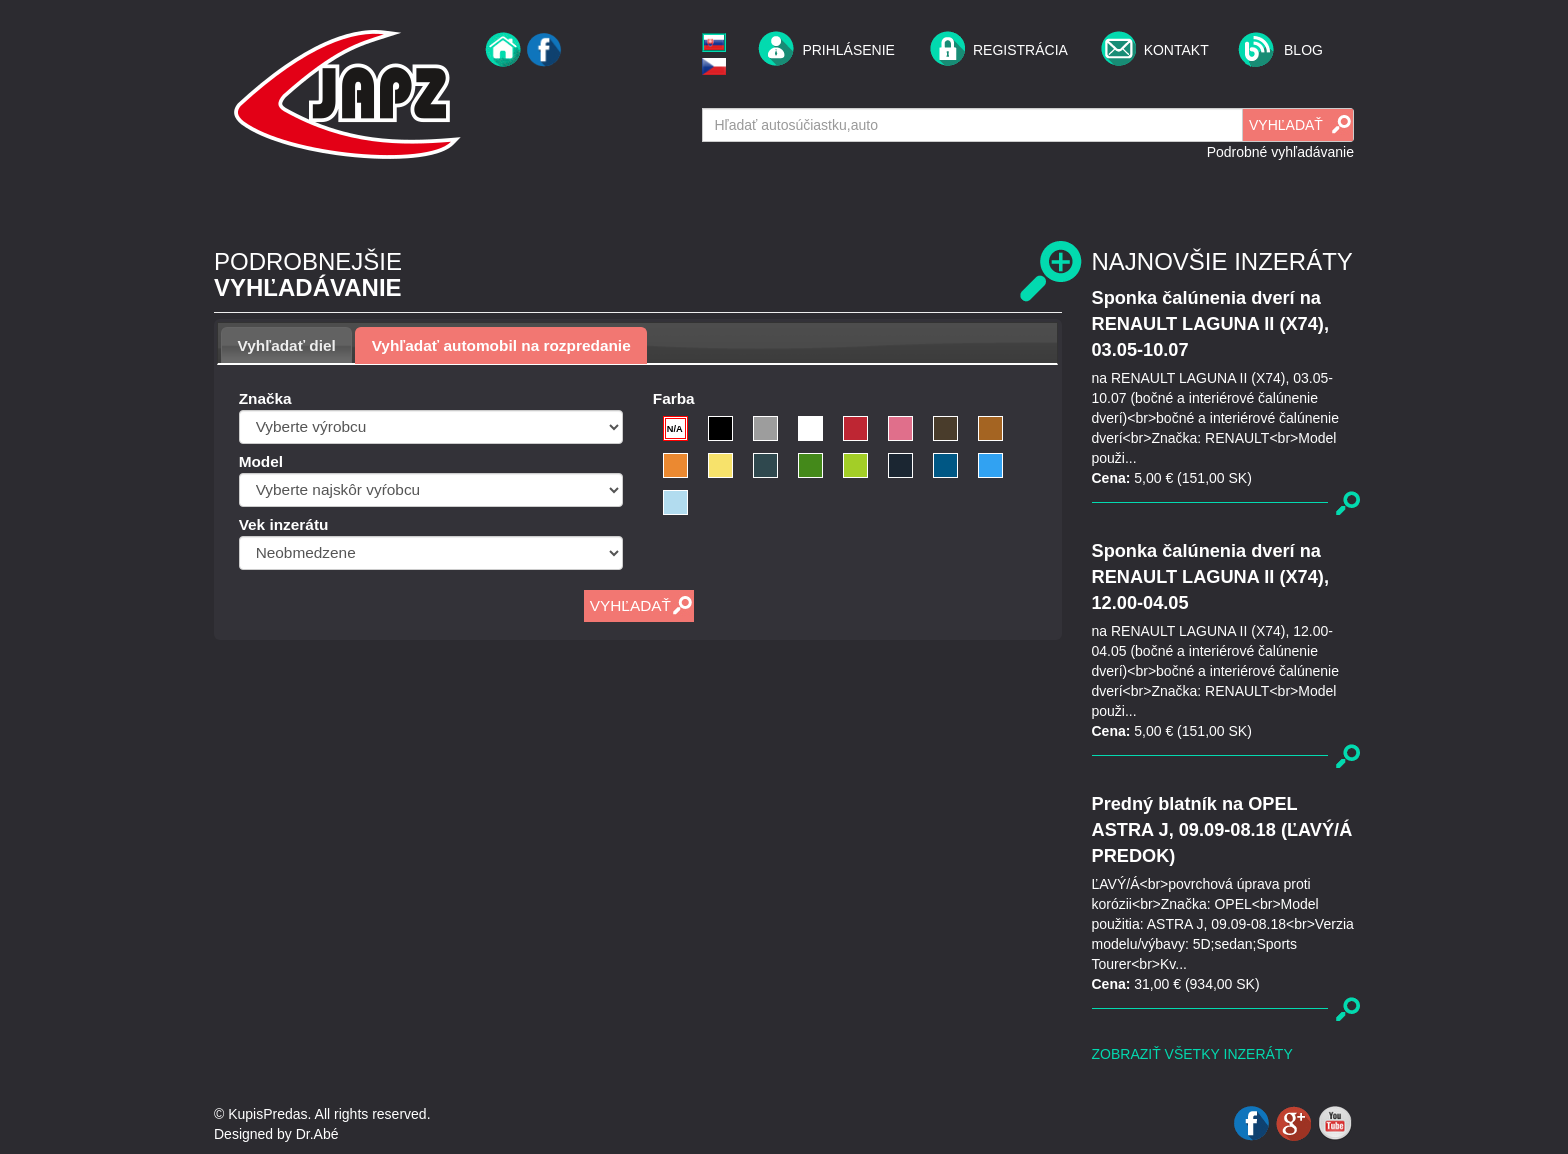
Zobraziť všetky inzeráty (1192, 1054)
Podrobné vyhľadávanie (1280, 152)
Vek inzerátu (284, 524)
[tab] (286, 345)
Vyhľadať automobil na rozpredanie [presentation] (501, 345)
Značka (265, 398)
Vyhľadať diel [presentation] (287, 345)
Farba (674, 398)
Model (261, 461)
